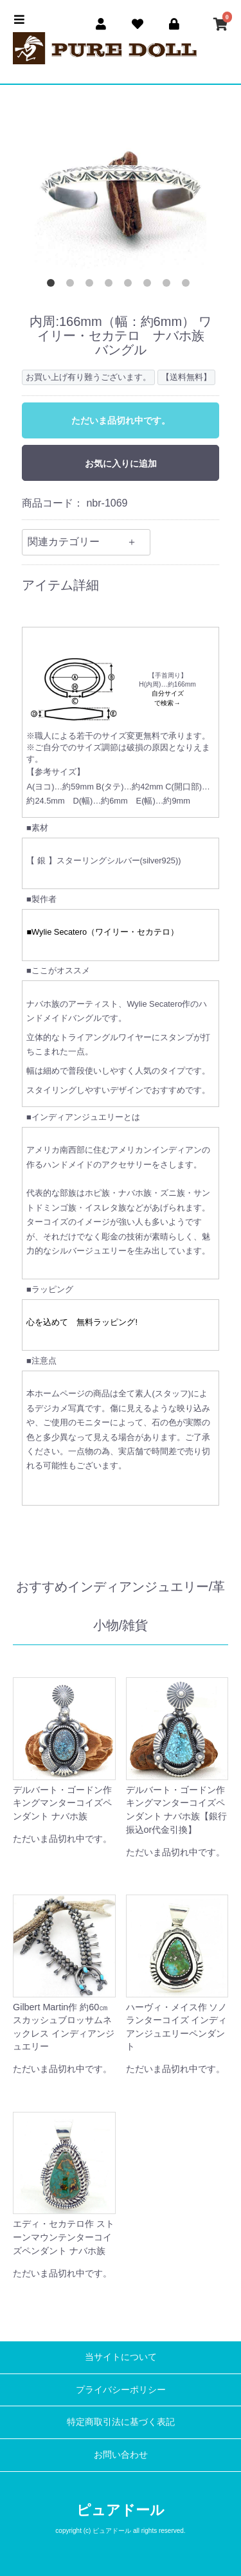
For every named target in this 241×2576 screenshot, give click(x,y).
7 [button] (169, 285)
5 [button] (130, 285)
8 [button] (188, 285)
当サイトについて (121, 2357)
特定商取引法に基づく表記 (121, 2422)
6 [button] (149, 285)
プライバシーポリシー (121, 2389)
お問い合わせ (121, 2454)
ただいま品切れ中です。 (120, 420)
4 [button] (111, 285)
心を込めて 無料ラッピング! (82, 1322)
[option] (120, 183)
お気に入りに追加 (121, 463)
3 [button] (91, 285)
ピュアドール (120, 2510)
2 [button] (72, 285)
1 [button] (53, 285)
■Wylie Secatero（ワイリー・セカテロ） (102, 932)
